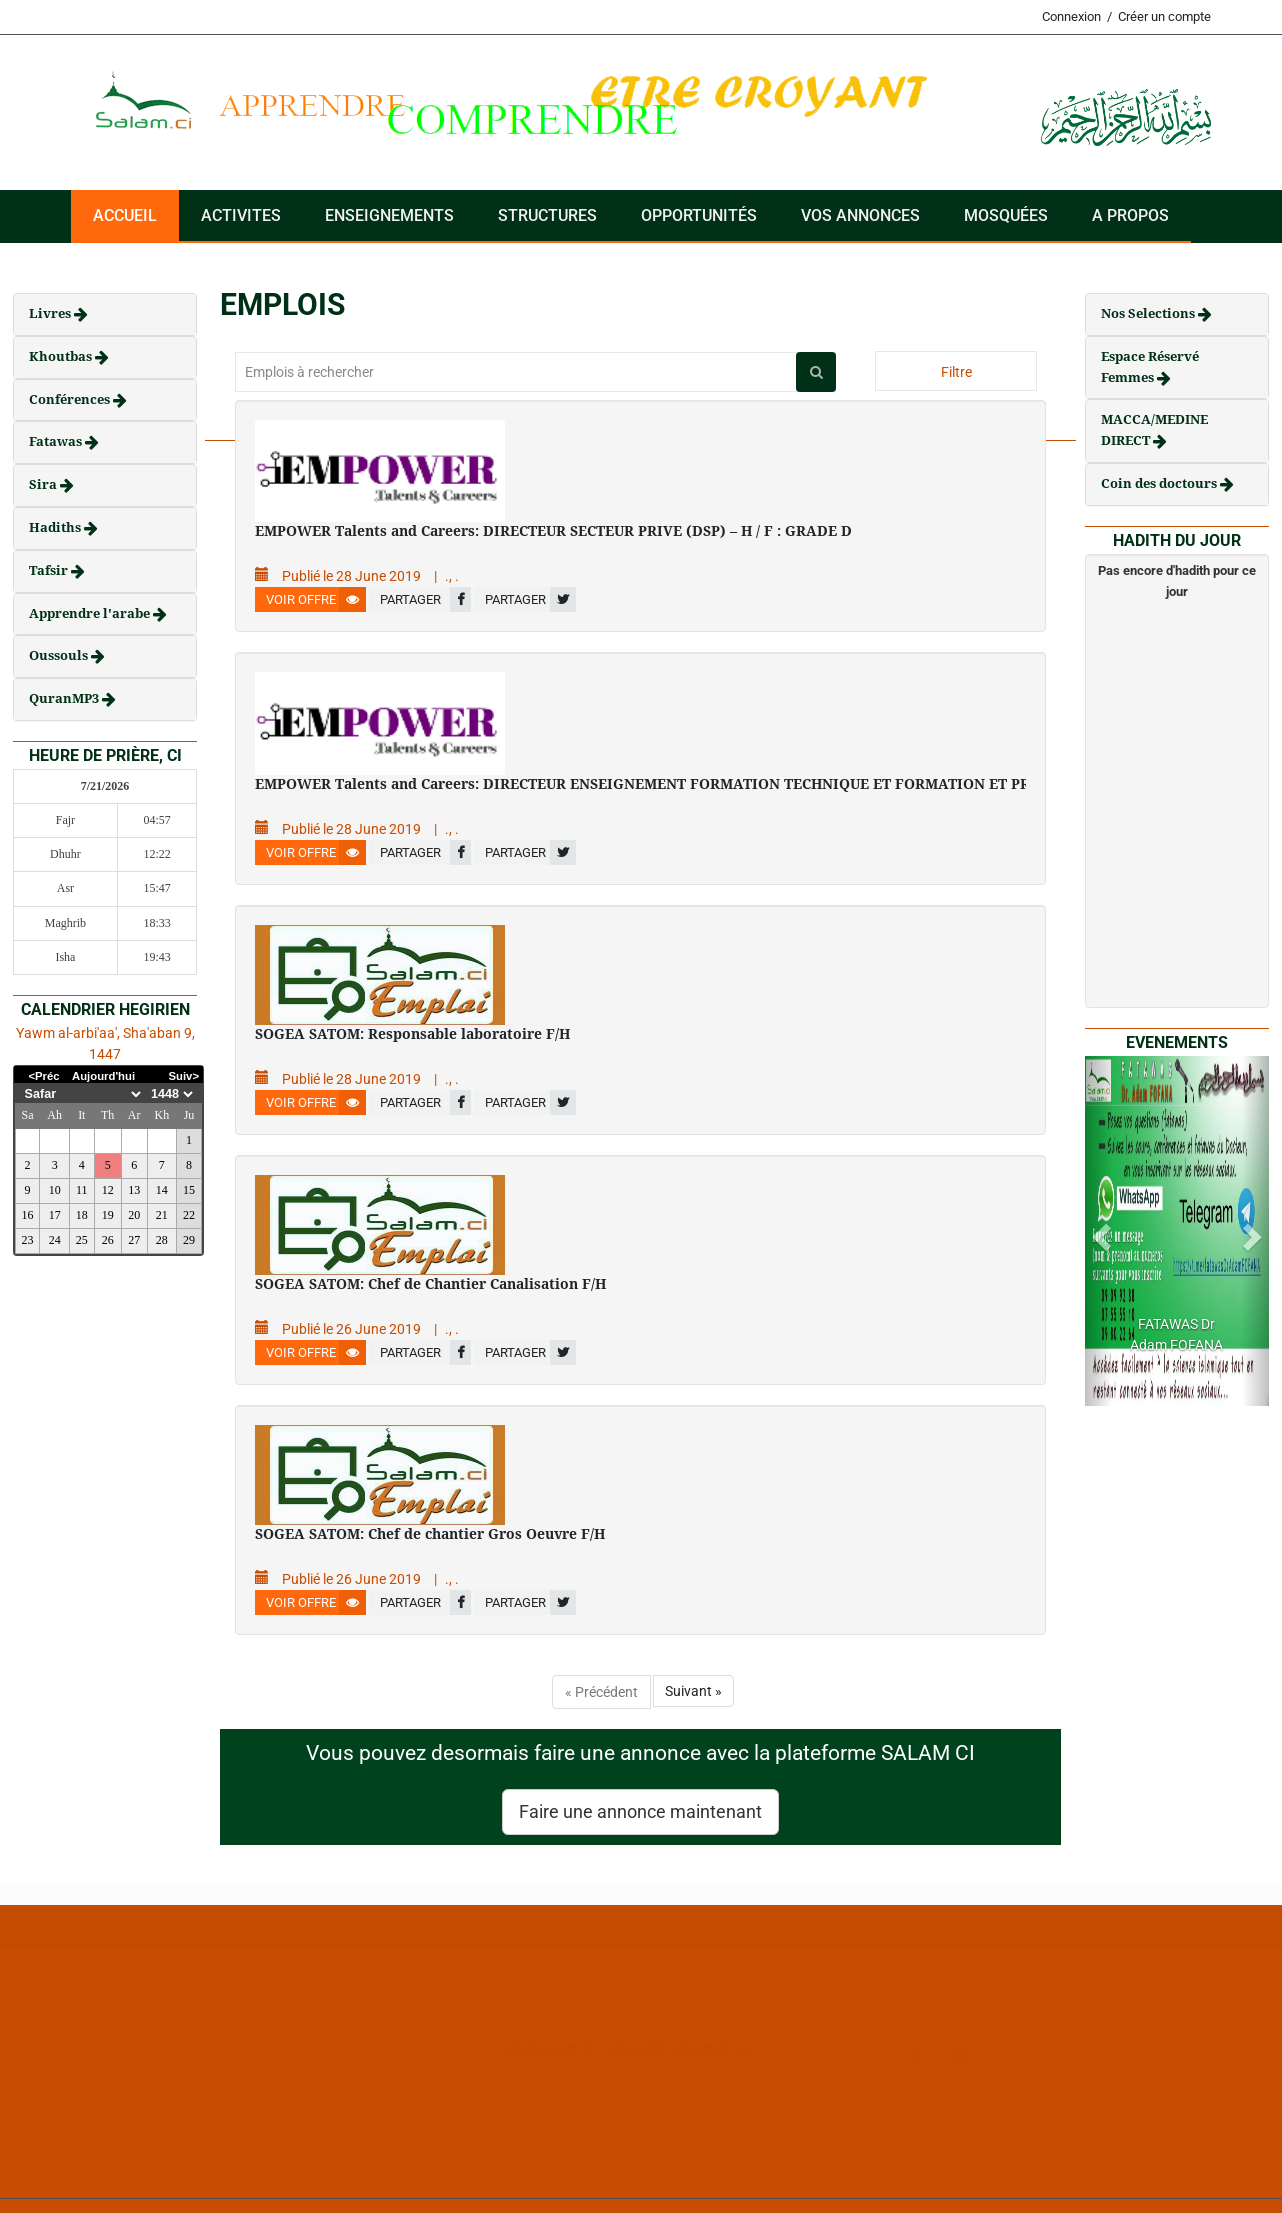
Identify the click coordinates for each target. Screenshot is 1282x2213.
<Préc (43, 1076)
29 (189, 1240)
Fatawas (57, 441)
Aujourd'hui (103, 1076)
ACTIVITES (241, 215)
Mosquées (1006, 215)
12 (108, 1190)
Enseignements (389, 215)
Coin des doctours (1160, 483)
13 (134, 1190)
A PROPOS (1130, 215)
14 (162, 1190)
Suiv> (184, 1076)
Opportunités (699, 215)
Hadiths (56, 527)
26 (108, 1240)
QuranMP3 (65, 698)
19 (108, 1215)
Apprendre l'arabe (91, 613)
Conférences (71, 399)
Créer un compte (1164, 16)
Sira (44, 484)
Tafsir (50, 570)
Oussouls (60, 655)
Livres (51, 313)
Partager (425, 599)
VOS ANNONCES (860, 215)
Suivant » (693, 1691)
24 (55, 1240)
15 (189, 1190)
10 (55, 1190)
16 (28, 1215)
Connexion (1071, 16)
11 (82, 1190)
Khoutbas (62, 356)
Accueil (125, 215)
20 (134, 1215)
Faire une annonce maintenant (640, 1811)
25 (82, 1240)
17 (55, 1215)
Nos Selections (1149, 313)
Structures (547, 215)
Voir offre (316, 599)
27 (134, 1240)
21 (162, 1215)
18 (82, 1215)
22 (189, 1215)
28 (162, 1240)
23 (28, 1240)
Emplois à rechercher (309, 372)
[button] (1099, 1231)
